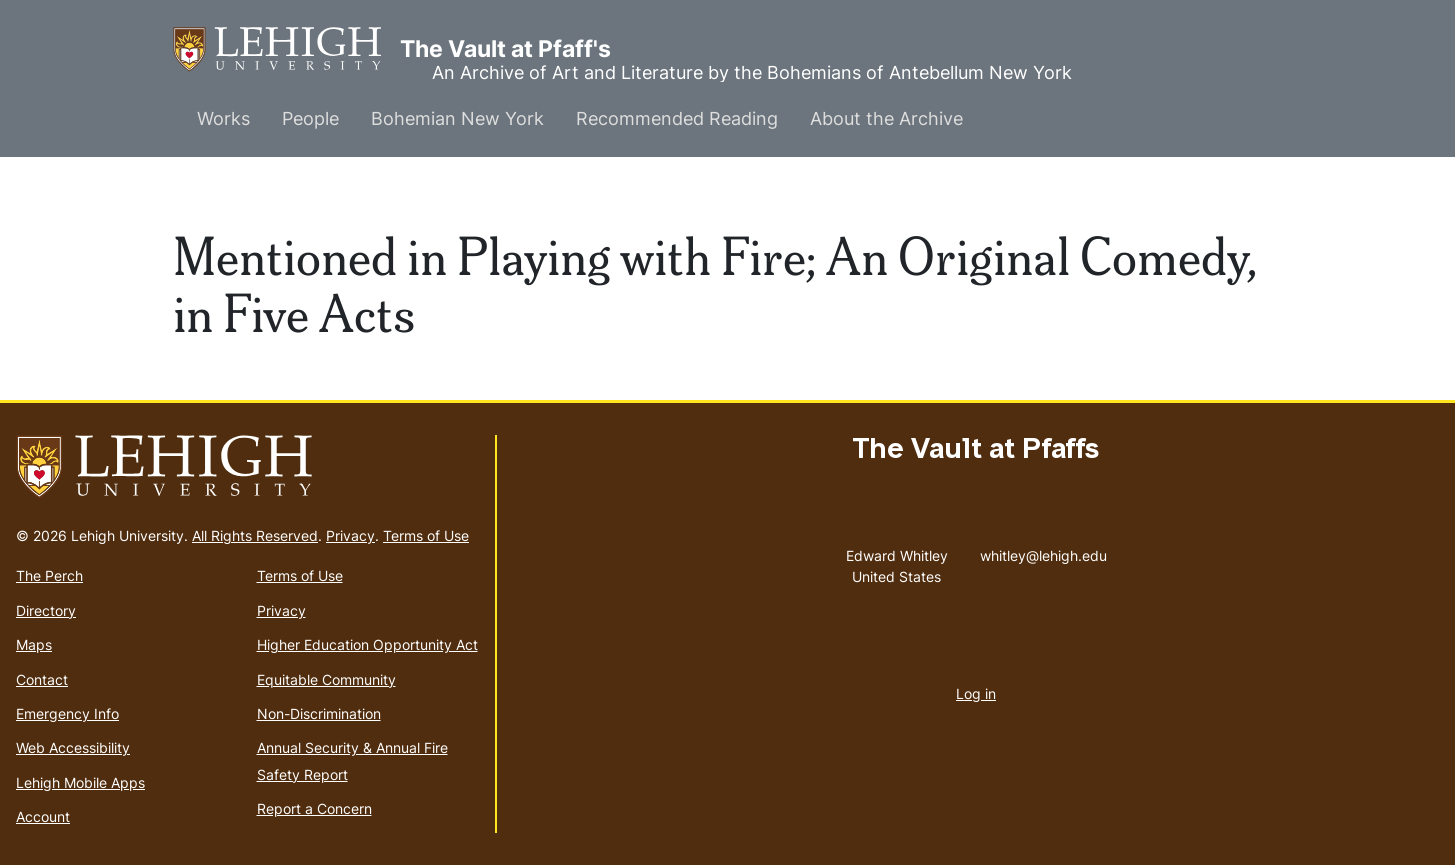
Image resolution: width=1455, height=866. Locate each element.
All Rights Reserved (255, 535)
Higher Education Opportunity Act (367, 644)
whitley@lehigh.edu (1043, 551)
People (310, 118)
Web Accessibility (73, 747)
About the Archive (886, 118)
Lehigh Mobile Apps (80, 782)
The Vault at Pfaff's (286, 49)
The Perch (49, 575)
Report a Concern (314, 808)
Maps (34, 644)
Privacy (350, 535)
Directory (46, 610)
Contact (42, 679)
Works (223, 118)
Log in (976, 693)
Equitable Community (326, 679)
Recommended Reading (677, 118)
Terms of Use (426, 535)
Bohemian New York (457, 118)
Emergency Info (67, 713)
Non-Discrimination (319, 713)
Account (43, 816)
